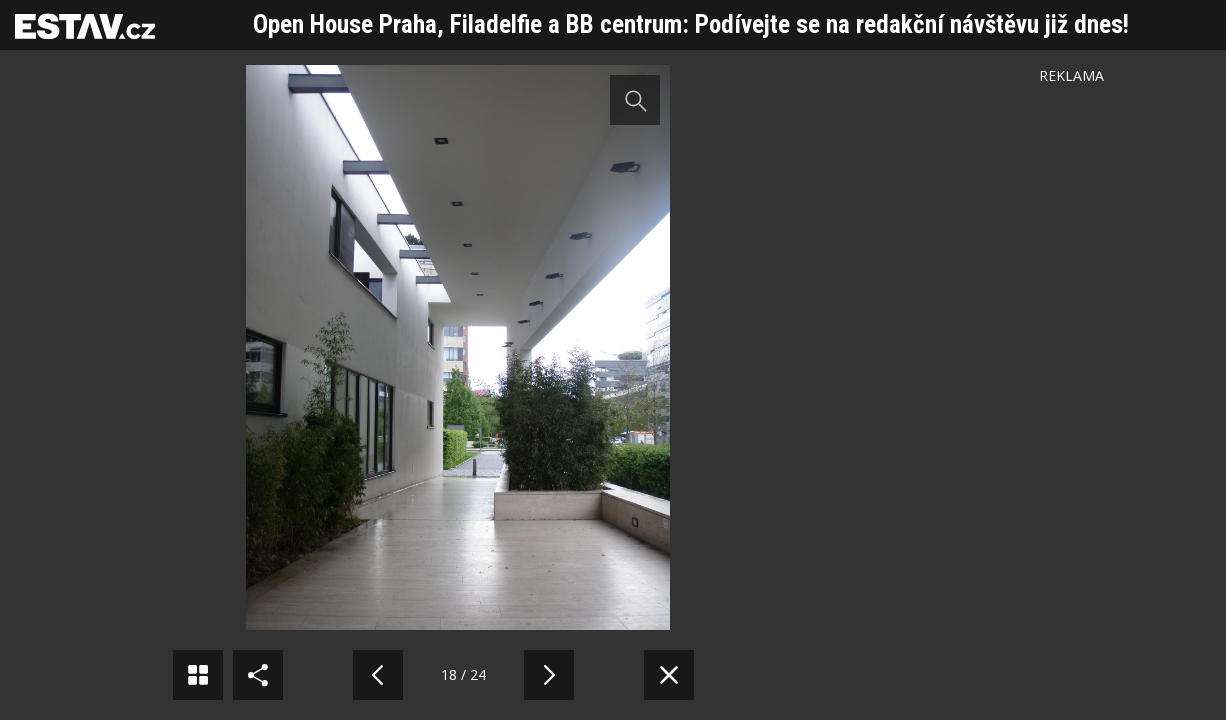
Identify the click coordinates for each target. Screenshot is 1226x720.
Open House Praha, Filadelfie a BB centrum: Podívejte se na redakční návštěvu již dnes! (691, 24)
